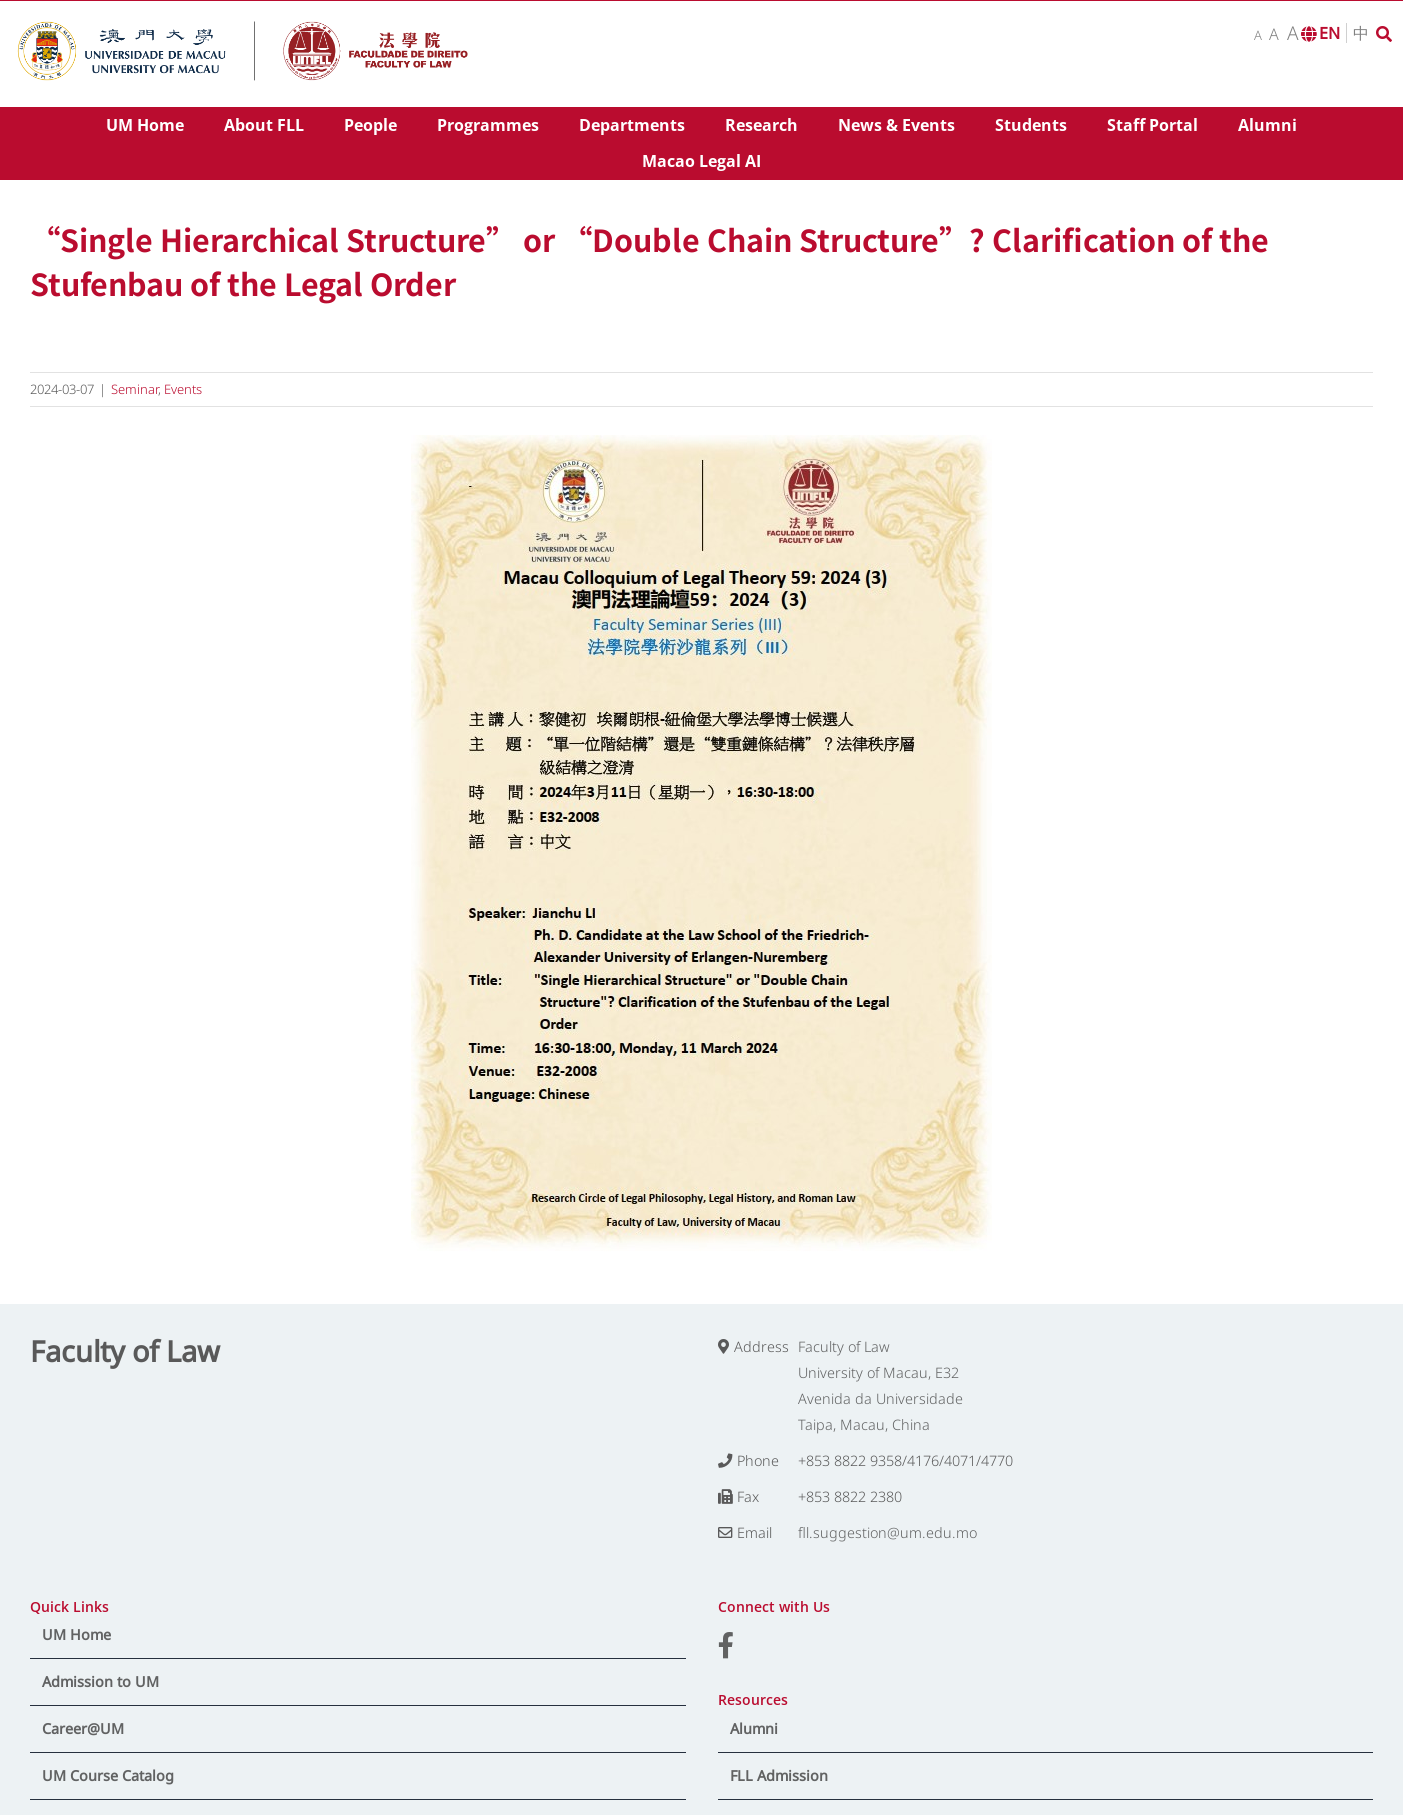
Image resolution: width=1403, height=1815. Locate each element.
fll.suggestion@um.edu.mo (887, 1532)
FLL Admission (779, 1775)
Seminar (134, 389)
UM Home (76, 1634)
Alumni (754, 1728)
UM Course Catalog (108, 1775)
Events (183, 389)
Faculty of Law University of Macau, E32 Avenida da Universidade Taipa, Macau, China (880, 1385)
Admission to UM (100, 1681)
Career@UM (83, 1728)
